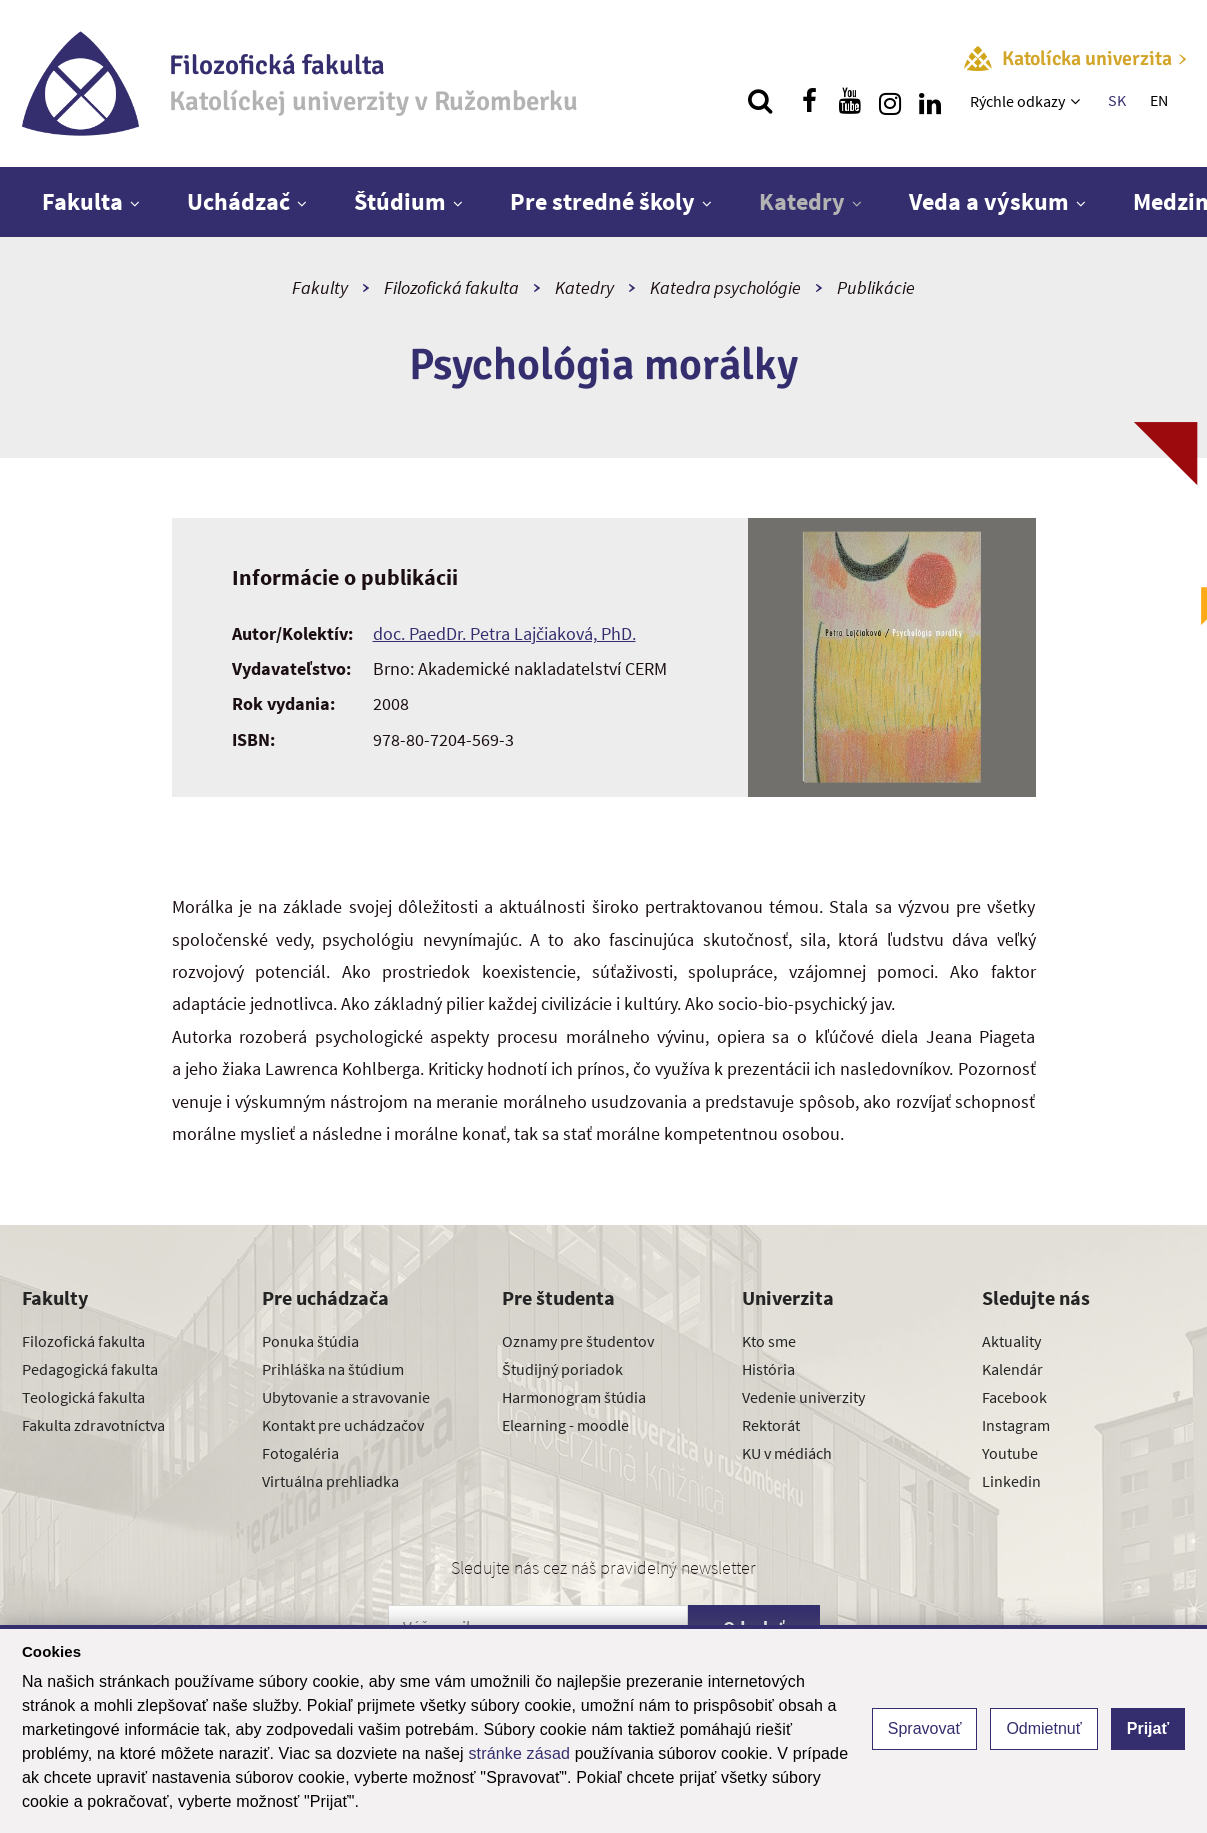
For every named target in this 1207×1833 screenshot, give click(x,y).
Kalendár (1012, 1369)
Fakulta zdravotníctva (93, 1425)
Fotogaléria (300, 1453)
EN (1159, 100)
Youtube (1010, 1453)
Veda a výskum (989, 201)
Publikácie (876, 287)
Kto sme (769, 1341)
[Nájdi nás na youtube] (850, 101)
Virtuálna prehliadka (330, 1481)
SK (1117, 100)
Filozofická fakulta (451, 287)
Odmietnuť (1043, 1728)
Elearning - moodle (565, 1425)
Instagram (1016, 1425)
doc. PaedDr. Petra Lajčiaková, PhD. (504, 633)
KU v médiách (787, 1453)
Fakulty (320, 287)
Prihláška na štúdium (333, 1369)
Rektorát (771, 1425)
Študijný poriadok (562, 1369)
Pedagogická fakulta (90, 1369)
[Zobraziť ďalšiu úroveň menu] (1077, 101)
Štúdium (400, 201)
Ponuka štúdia (310, 1341)
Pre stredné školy (602, 201)
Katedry (802, 201)
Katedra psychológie (725, 287)
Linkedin (1011, 1481)
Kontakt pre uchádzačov (343, 1425)
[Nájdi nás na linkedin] (930, 101)
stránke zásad (519, 1753)
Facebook (1014, 1397)
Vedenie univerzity (803, 1397)
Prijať (1148, 1728)
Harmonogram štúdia (574, 1397)
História (768, 1369)
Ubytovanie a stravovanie (346, 1397)
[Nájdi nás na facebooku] (810, 101)
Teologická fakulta (83, 1397)
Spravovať (925, 1728)
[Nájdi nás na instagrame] (890, 101)
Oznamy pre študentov (578, 1341)
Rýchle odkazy (1017, 101)
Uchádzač (238, 201)
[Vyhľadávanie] (760, 101)
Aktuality (1011, 1341)
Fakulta (82, 201)
